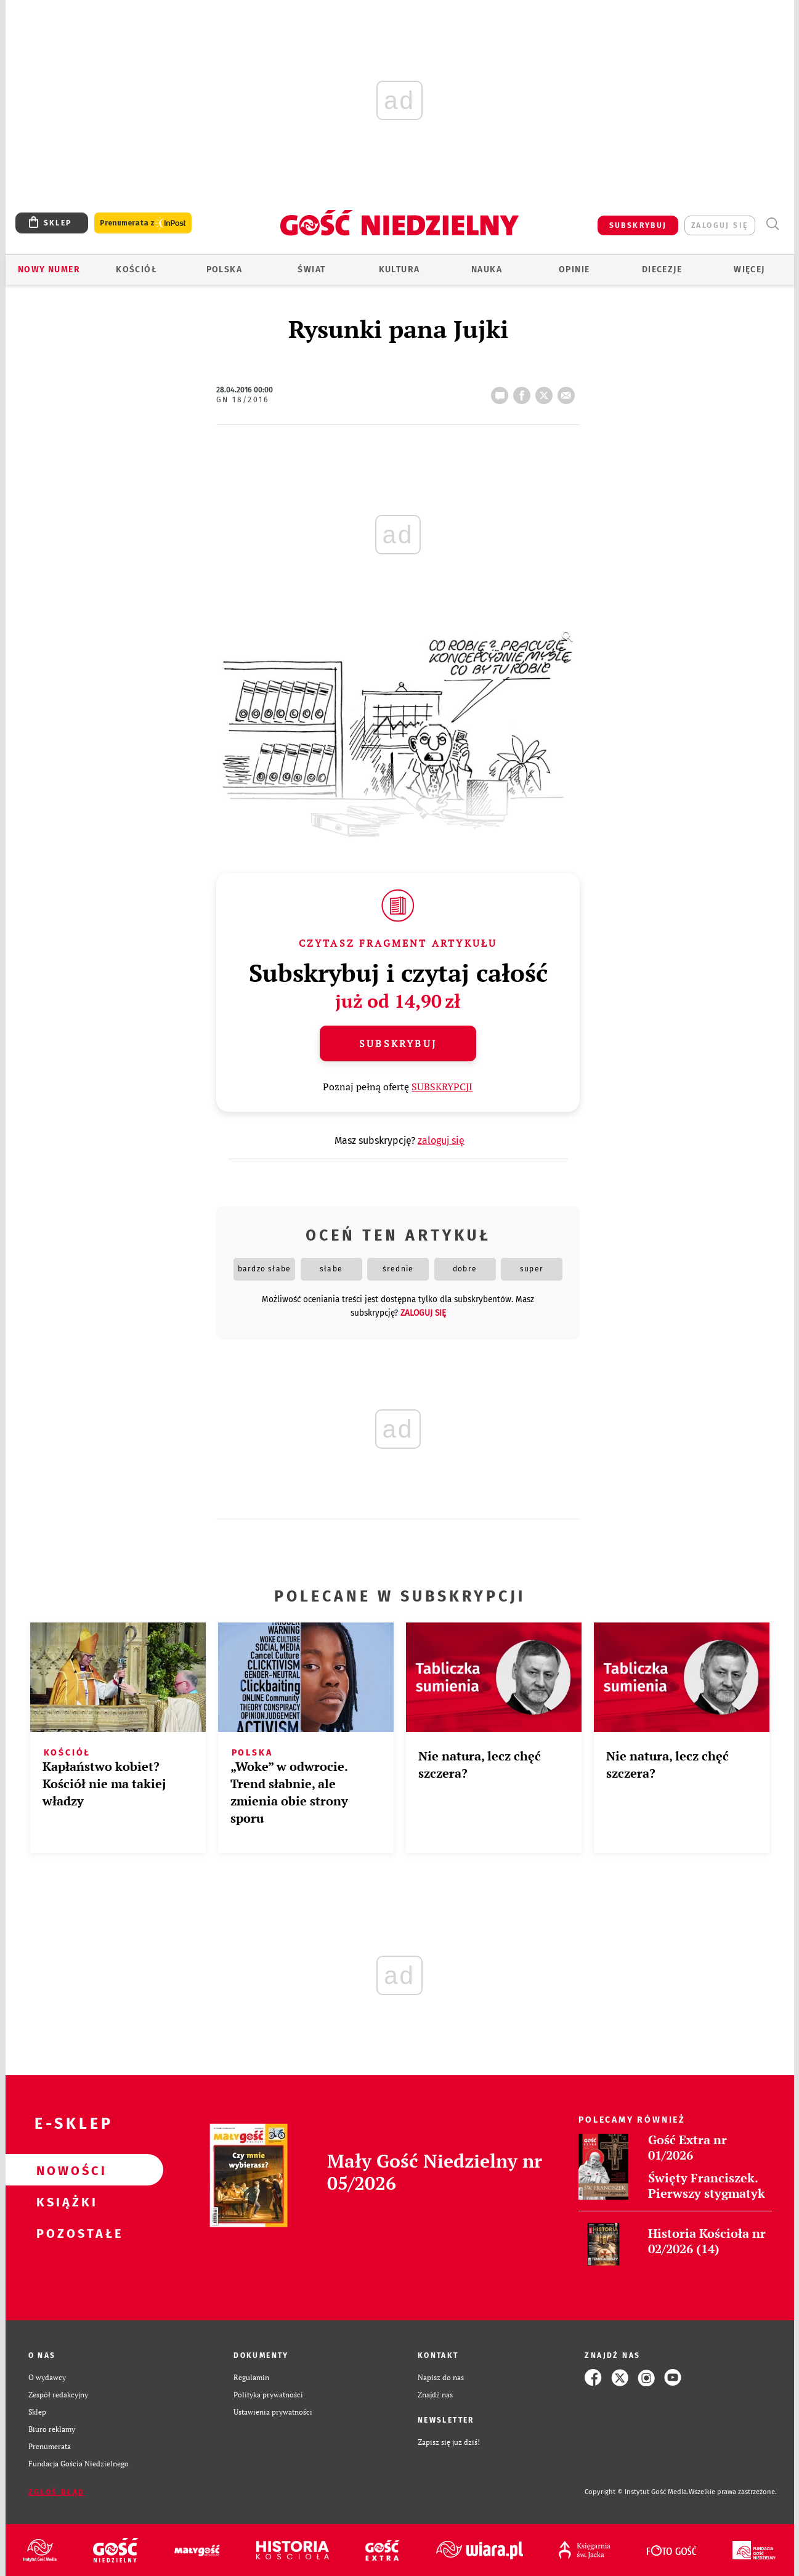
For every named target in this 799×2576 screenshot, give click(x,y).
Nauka (486, 269)
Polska (224, 269)
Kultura (399, 269)
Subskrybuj (398, 1043)
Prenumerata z (143, 223)
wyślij (569, 391)
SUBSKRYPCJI (442, 1086)
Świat (311, 269)
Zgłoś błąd (56, 2492)
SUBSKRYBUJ (638, 225)
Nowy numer (49, 269)
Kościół (136, 269)
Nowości (64, 2170)
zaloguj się (719, 225)
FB (524, 391)
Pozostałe (64, 2233)
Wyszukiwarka (772, 224)
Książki (64, 2201)
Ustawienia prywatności (272, 2411)
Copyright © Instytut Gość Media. (637, 2492)
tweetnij (546, 391)
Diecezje (662, 269)
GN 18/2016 (242, 399)
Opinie (574, 269)
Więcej (749, 269)
